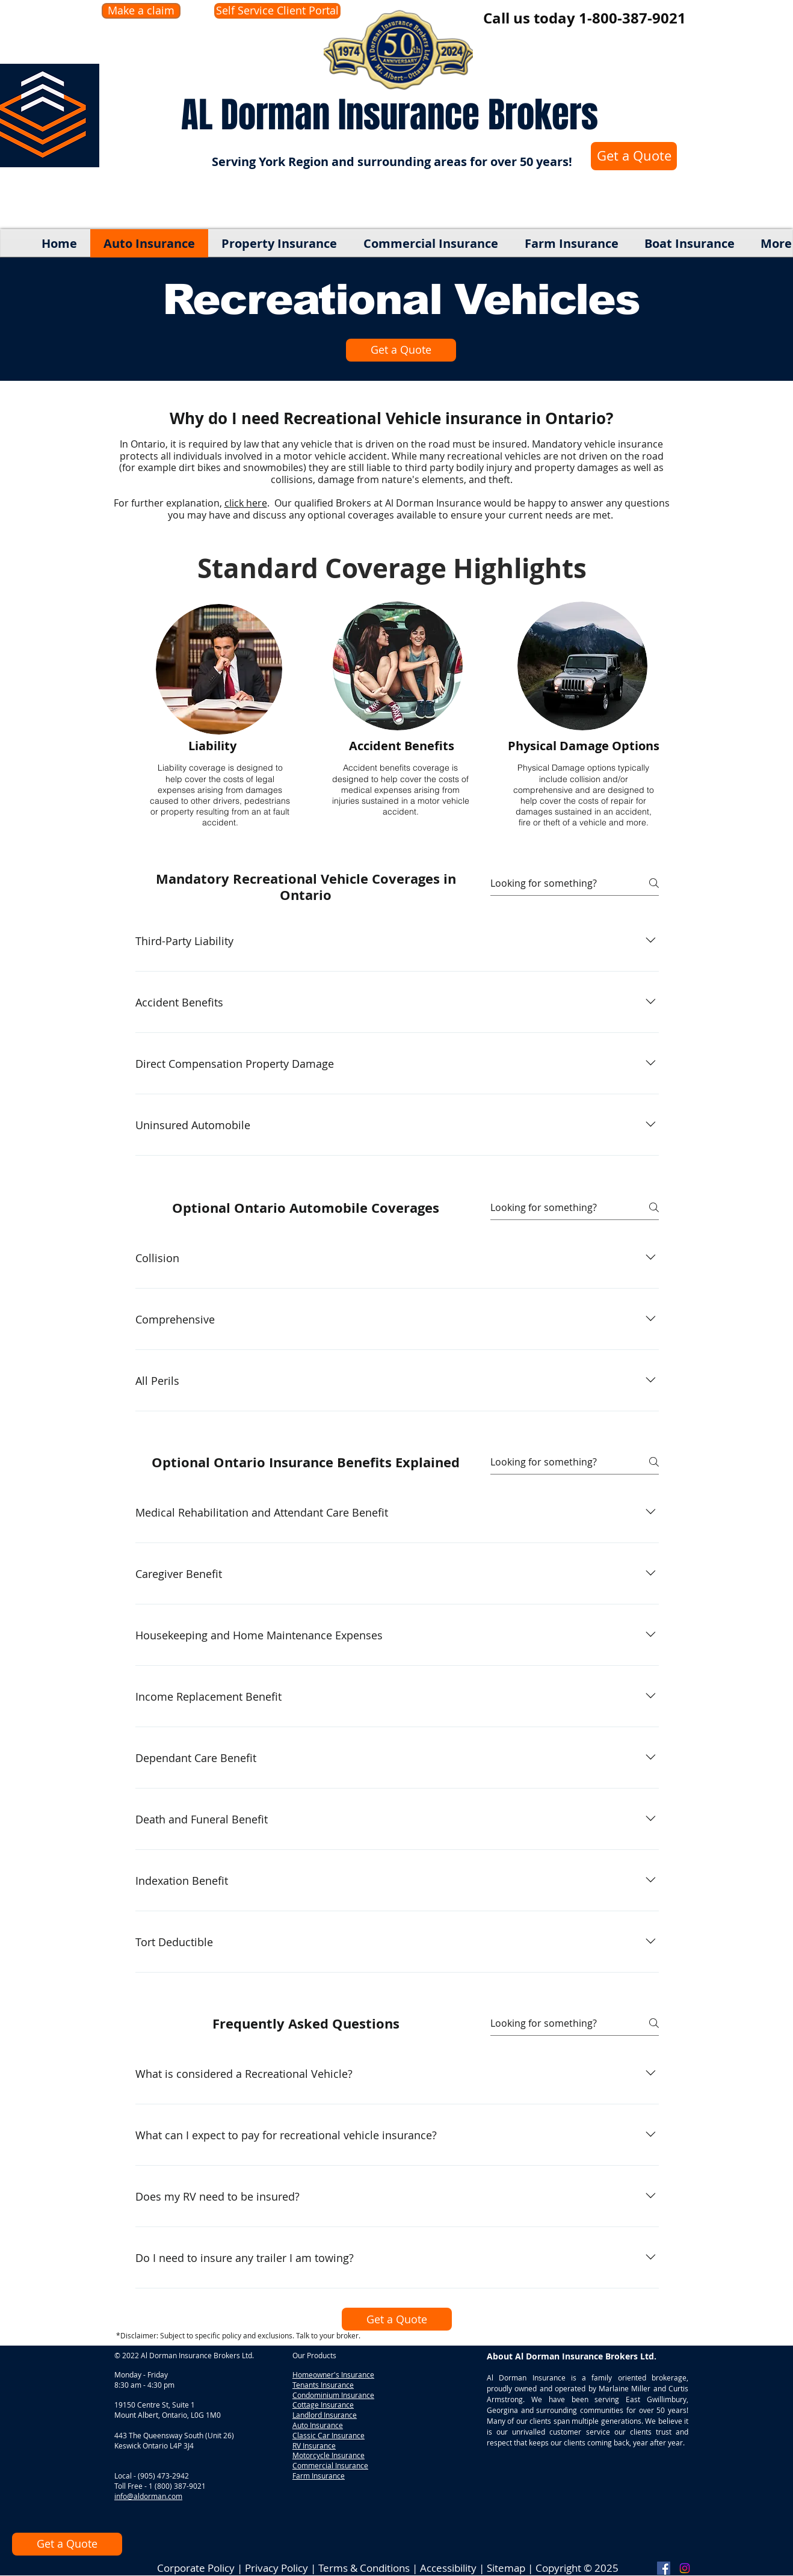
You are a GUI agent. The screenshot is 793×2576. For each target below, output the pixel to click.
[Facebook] (663, 2568)
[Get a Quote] (634, 156)
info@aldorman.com (148, 2496)
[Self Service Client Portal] (277, 11)
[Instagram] (684, 2568)
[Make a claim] (141, 11)
